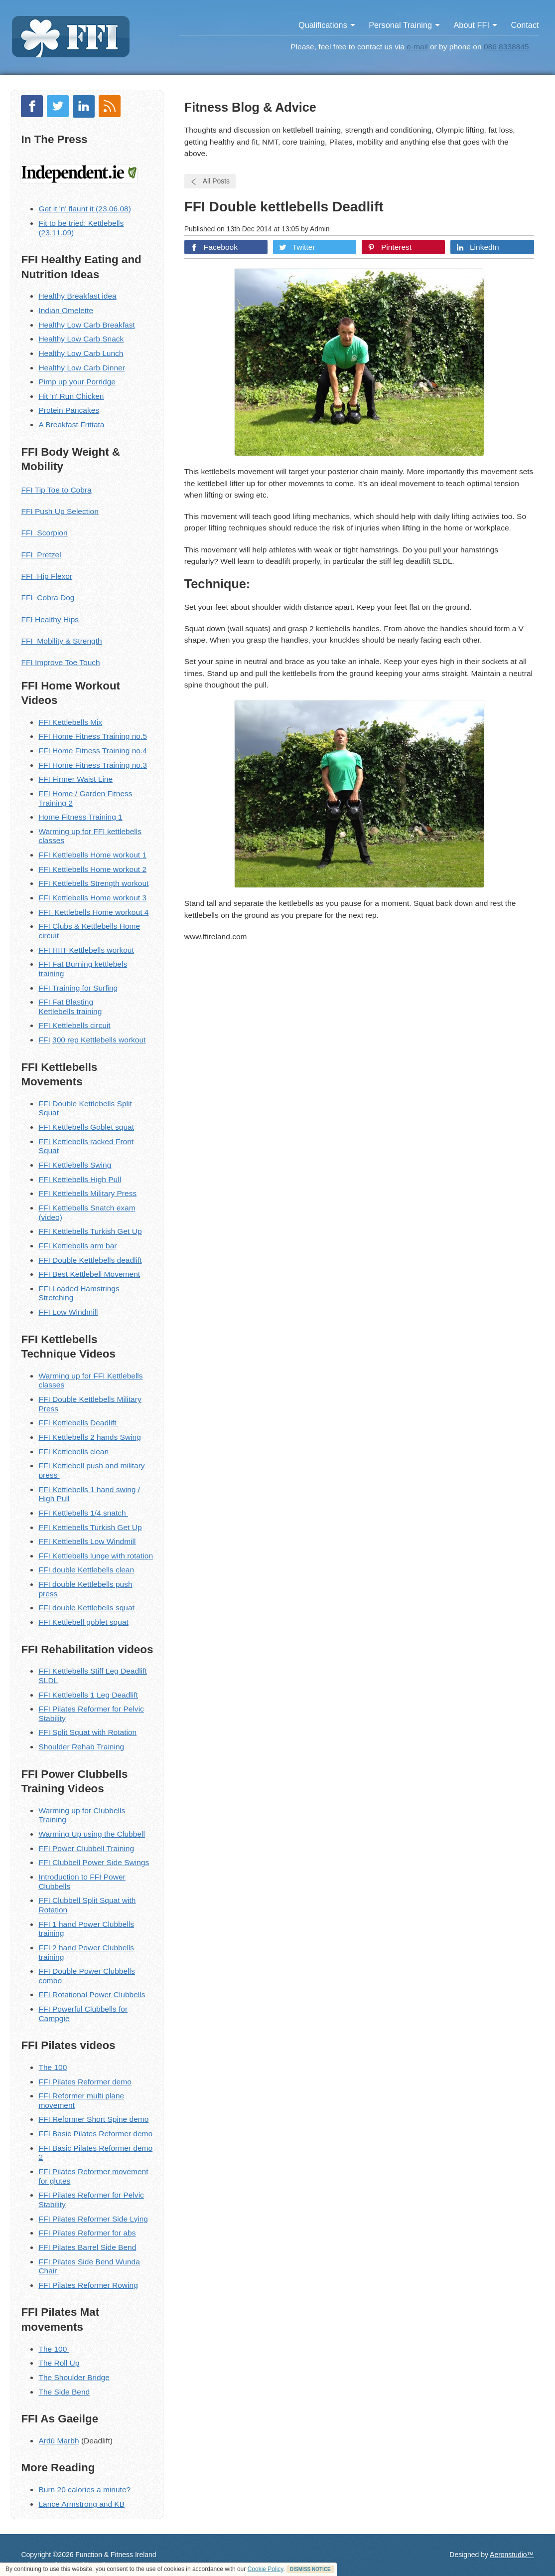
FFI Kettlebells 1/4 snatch (83, 1513)
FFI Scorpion (44, 532)
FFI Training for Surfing (78, 988)
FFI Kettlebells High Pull (79, 1179)
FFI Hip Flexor (46, 576)
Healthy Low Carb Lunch (80, 353)
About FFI (475, 24)
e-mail (417, 46)
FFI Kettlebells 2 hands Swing (89, 1437)
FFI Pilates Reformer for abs (87, 2233)
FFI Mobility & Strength (61, 641)
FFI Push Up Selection (59, 511)
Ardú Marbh (58, 2440)
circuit (99, 1025)
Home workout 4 (119, 912)
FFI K (47, 1025)
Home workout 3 (117, 897)
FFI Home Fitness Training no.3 (92, 765)
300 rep (66, 1039)
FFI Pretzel (41, 554)
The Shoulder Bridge (73, 2377)
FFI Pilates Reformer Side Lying (93, 2219)
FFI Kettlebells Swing (74, 1165)
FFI (45, 869)
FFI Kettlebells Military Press (87, 1193)
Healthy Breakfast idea (77, 296)
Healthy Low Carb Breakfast (86, 325)
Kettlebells (70, 869)
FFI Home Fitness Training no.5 (92, 736)
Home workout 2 (117, 869)
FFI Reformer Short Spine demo (93, 2119)
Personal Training (404, 24)
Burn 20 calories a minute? (84, 2489)
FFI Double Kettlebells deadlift (89, 1260)
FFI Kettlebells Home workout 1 (92, 855)
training (88, 1011)
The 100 (52, 2067)
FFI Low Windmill (68, 1312)
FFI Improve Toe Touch (60, 662)
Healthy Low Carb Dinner (81, 367)
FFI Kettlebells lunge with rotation (95, 1555)
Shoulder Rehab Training (81, 1746)
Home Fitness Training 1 (80, 817)
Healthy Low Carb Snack (81, 339)
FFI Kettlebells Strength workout (93, 883)
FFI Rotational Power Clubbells (91, 1994)
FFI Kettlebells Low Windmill (87, 1541)
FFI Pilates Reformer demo (84, 2081)
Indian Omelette (65, 310)
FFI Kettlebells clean (73, 1451)
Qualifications (326, 24)
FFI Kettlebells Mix (70, 722)
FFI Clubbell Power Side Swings (93, 1862)
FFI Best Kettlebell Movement (89, 1274)
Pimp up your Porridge (77, 381)
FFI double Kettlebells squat (86, 1607)
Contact (525, 24)
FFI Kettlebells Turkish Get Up (89, 1231)
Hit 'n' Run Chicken (71, 396)
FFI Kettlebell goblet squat (83, 1622)
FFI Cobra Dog (47, 597)
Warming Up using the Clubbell (91, 1834)
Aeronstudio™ (512, 2555)
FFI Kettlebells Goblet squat (86, 1127)
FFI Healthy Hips (50, 619)
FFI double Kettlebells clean (86, 1569)
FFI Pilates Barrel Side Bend (87, 2247)
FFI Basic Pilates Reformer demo (95, 2133)
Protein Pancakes (68, 410)
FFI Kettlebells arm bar (77, 1245)
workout (131, 1039)
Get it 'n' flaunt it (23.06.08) (84, 208)
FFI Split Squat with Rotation (87, 1732)
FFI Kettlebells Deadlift (78, 1422)
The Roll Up (58, 2363)
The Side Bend (64, 2392)
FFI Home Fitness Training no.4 (92, 750)
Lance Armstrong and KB (81, 2504)
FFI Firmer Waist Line (75, 779)
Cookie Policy (265, 2569)
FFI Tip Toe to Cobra (56, 490)
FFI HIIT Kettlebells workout (86, 950)
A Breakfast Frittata (71, 424)
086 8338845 (506, 46)
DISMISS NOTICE (310, 2569)
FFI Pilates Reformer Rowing (88, 2285)
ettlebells (59, 1011)
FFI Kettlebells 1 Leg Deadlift (88, 1695)
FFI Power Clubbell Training (86, 1848)
